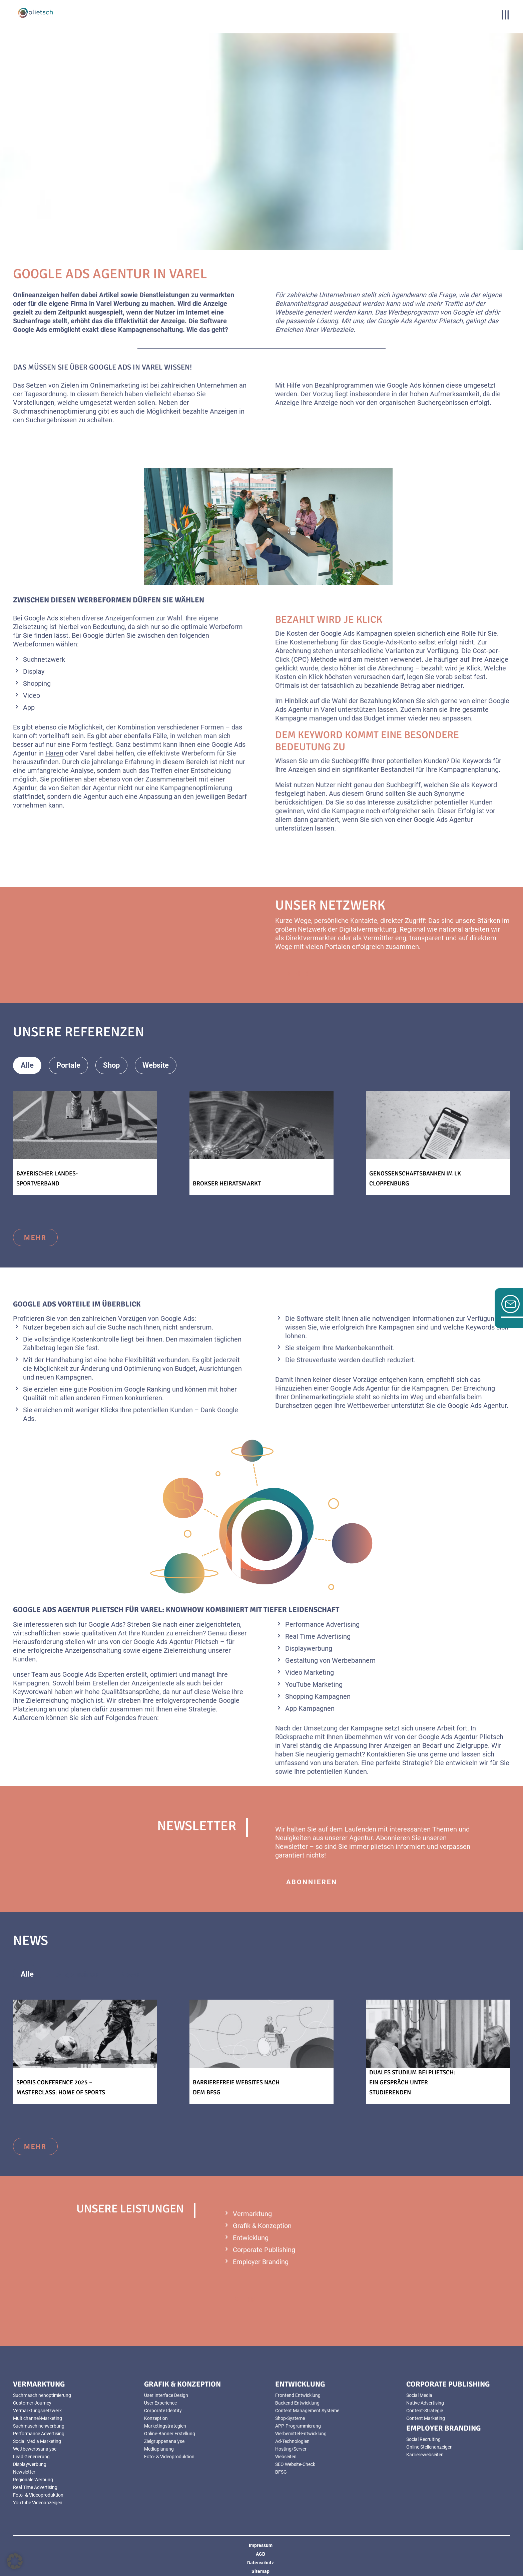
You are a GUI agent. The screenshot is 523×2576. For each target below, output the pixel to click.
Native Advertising (425, 2403)
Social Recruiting (423, 2439)
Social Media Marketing (37, 2441)
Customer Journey (32, 2403)
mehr (35, 1237)
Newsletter (24, 2472)
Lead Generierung (31, 2456)
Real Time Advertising (35, 2487)
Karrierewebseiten (425, 2454)
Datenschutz (260, 2562)
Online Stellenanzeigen (429, 2447)
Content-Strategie (424, 2410)
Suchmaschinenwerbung (38, 2426)
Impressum (261, 2545)
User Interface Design (166, 2395)
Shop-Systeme (290, 2418)
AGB (260, 2554)
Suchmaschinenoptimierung (42, 2395)
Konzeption (156, 2418)
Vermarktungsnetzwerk (37, 2410)
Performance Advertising (38, 2433)
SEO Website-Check (295, 2464)
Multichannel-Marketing (37, 2418)
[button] (14, 2561)
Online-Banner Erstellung (169, 2433)
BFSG (281, 2472)
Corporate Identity (163, 2410)
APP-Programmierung (298, 2426)
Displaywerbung (29, 2464)
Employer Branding (261, 2262)
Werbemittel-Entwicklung (301, 2433)
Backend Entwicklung (297, 2403)
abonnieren (311, 1882)
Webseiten (286, 2456)
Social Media (419, 2395)
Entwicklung (251, 2238)
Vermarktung (252, 2214)
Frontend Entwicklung (298, 2395)
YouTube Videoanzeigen (37, 2502)
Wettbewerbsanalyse (34, 2449)
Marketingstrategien (165, 2426)
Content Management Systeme (307, 2410)
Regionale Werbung (33, 2479)
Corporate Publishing (264, 2250)
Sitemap (260, 2571)
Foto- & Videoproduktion (38, 2495)
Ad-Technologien (292, 2441)
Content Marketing (425, 2418)
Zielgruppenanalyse (164, 2441)
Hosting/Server (291, 2449)
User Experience (160, 2403)
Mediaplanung (159, 2449)
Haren (54, 753)
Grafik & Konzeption (262, 2226)
